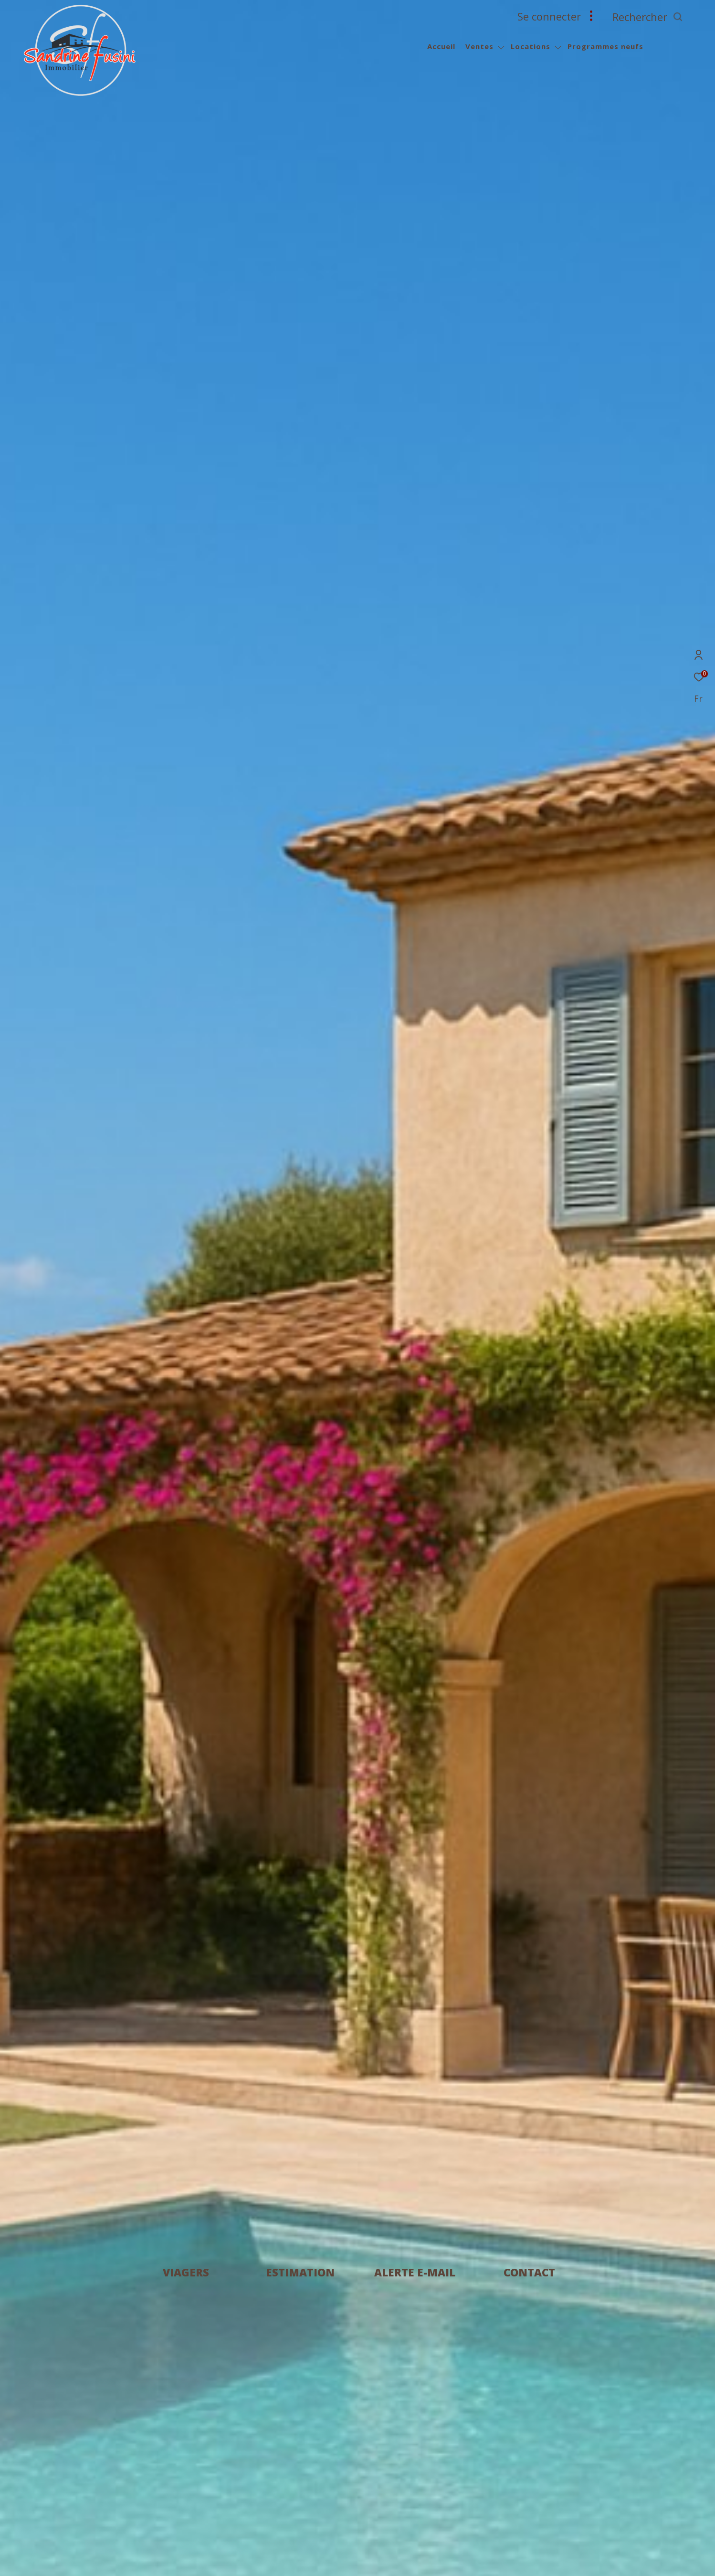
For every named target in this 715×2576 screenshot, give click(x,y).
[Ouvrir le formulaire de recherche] (669, 17)
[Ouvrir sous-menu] (501, 47)
